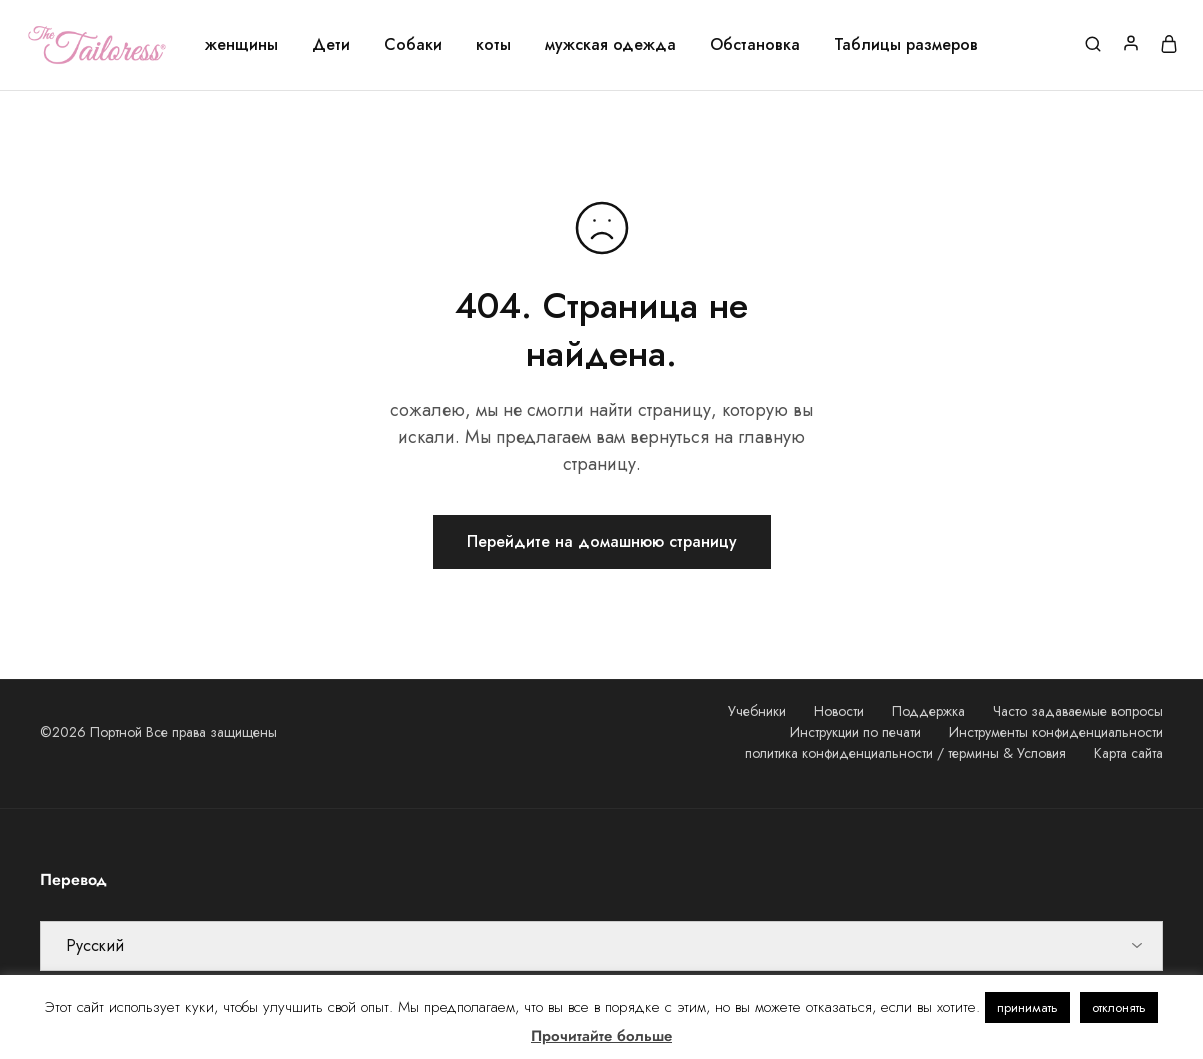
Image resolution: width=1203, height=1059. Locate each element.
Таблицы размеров (906, 45)
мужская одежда (610, 45)
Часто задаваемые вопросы (1078, 711)
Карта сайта (1128, 753)
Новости (839, 711)
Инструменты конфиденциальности (1056, 732)
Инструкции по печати (855, 732)
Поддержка (928, 711)
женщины (241, 45)
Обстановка (755, 45)
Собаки (413, 45)
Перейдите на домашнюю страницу (602, 541)
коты (493, 45)
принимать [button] (1027, 1007)
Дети (331, 45)
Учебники (757, 711)
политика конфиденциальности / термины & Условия (905, 753)
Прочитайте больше (601, 1036)
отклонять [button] (1119, 1007)
